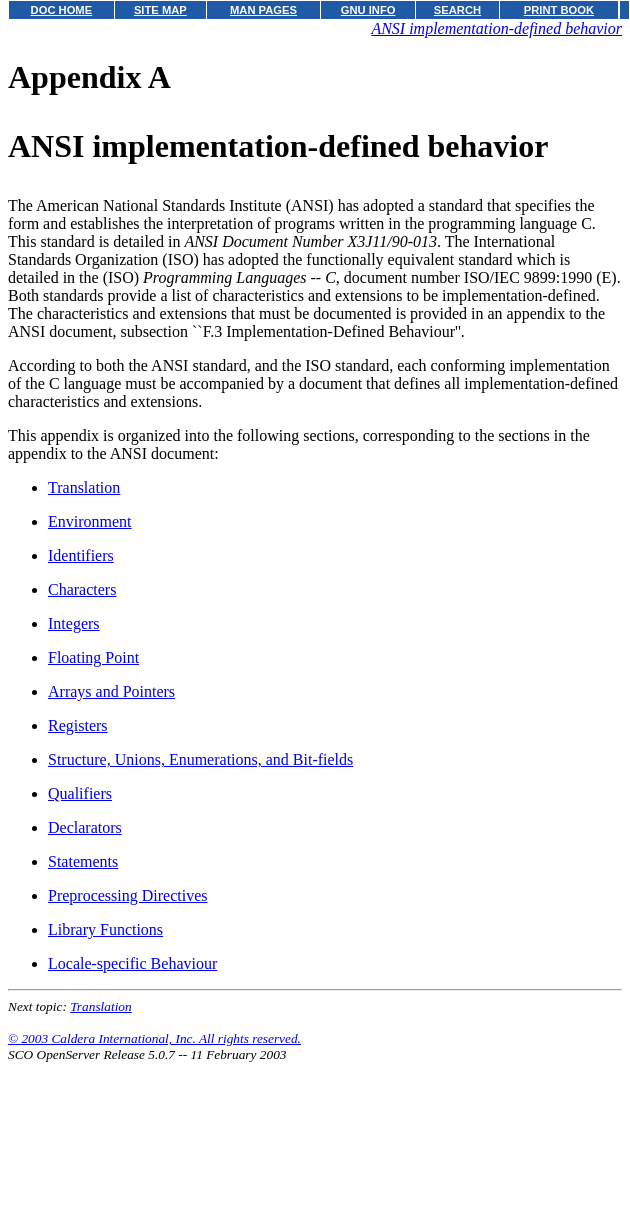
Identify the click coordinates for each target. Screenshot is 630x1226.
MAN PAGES (263, 10)
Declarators (85, 827)
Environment (90, 521)
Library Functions (105, 929)
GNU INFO (368, 10)
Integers (74, 623)
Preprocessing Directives (128, 895)
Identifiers (81, 555)
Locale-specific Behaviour (132, 963)
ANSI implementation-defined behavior (496, 28)
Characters (82, 589)
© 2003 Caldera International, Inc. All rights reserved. (154, 1038)
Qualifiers (80, 793)
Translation (84, 487)
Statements (83, 861)
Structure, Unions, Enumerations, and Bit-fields (200, 759)
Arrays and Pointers (111, 691)
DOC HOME (62, 10)
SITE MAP (160, 10)
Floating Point (93, 657)
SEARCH (457, 10)
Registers (78, 725)
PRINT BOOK (559, 10)
